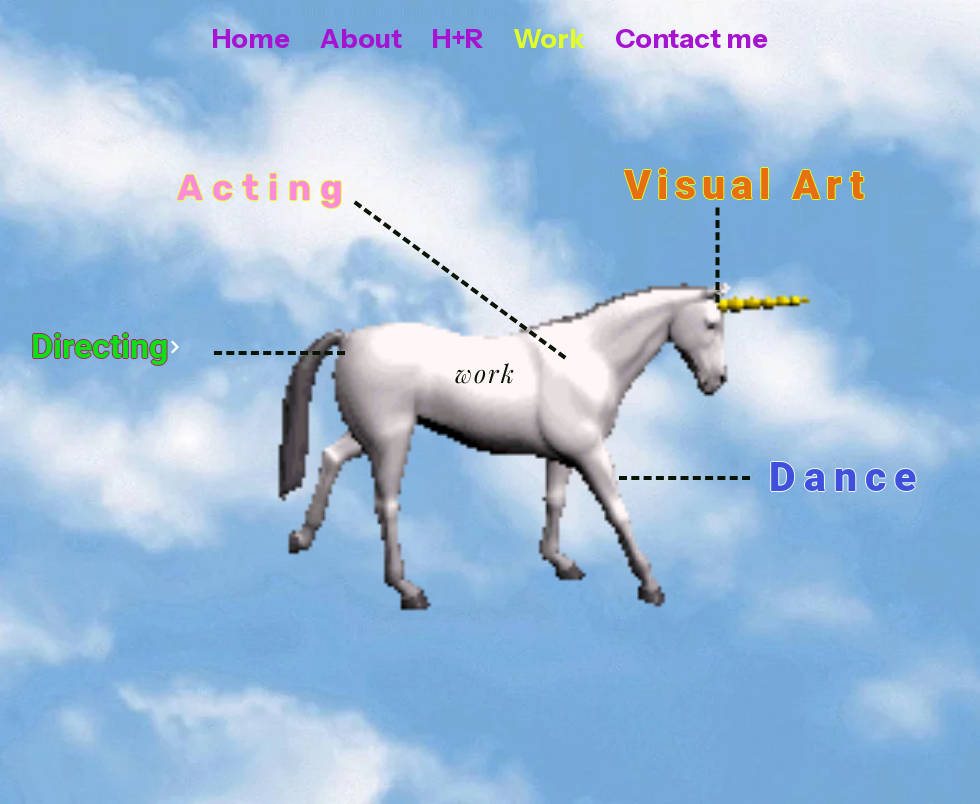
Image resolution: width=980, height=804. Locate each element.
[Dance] (846, 476)
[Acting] (266, 187)
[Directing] (106, 347)
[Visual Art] (749, 184)
